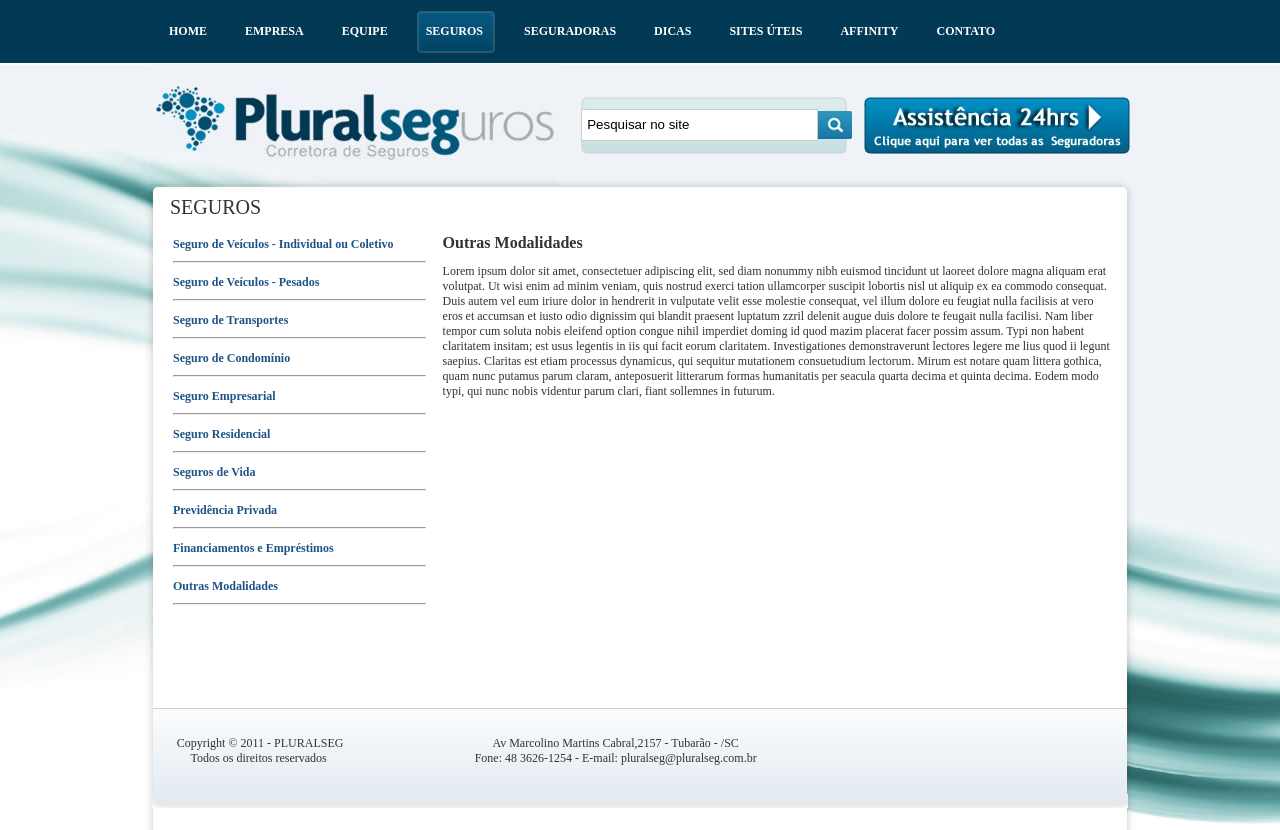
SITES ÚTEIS (765, 31)
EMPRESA (274, 31)
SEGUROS (454, 31)
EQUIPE (365, 31)
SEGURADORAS (570, 31)
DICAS (672, 31)
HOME (188, 31)
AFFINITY (869, 31)
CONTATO (965, 31)
